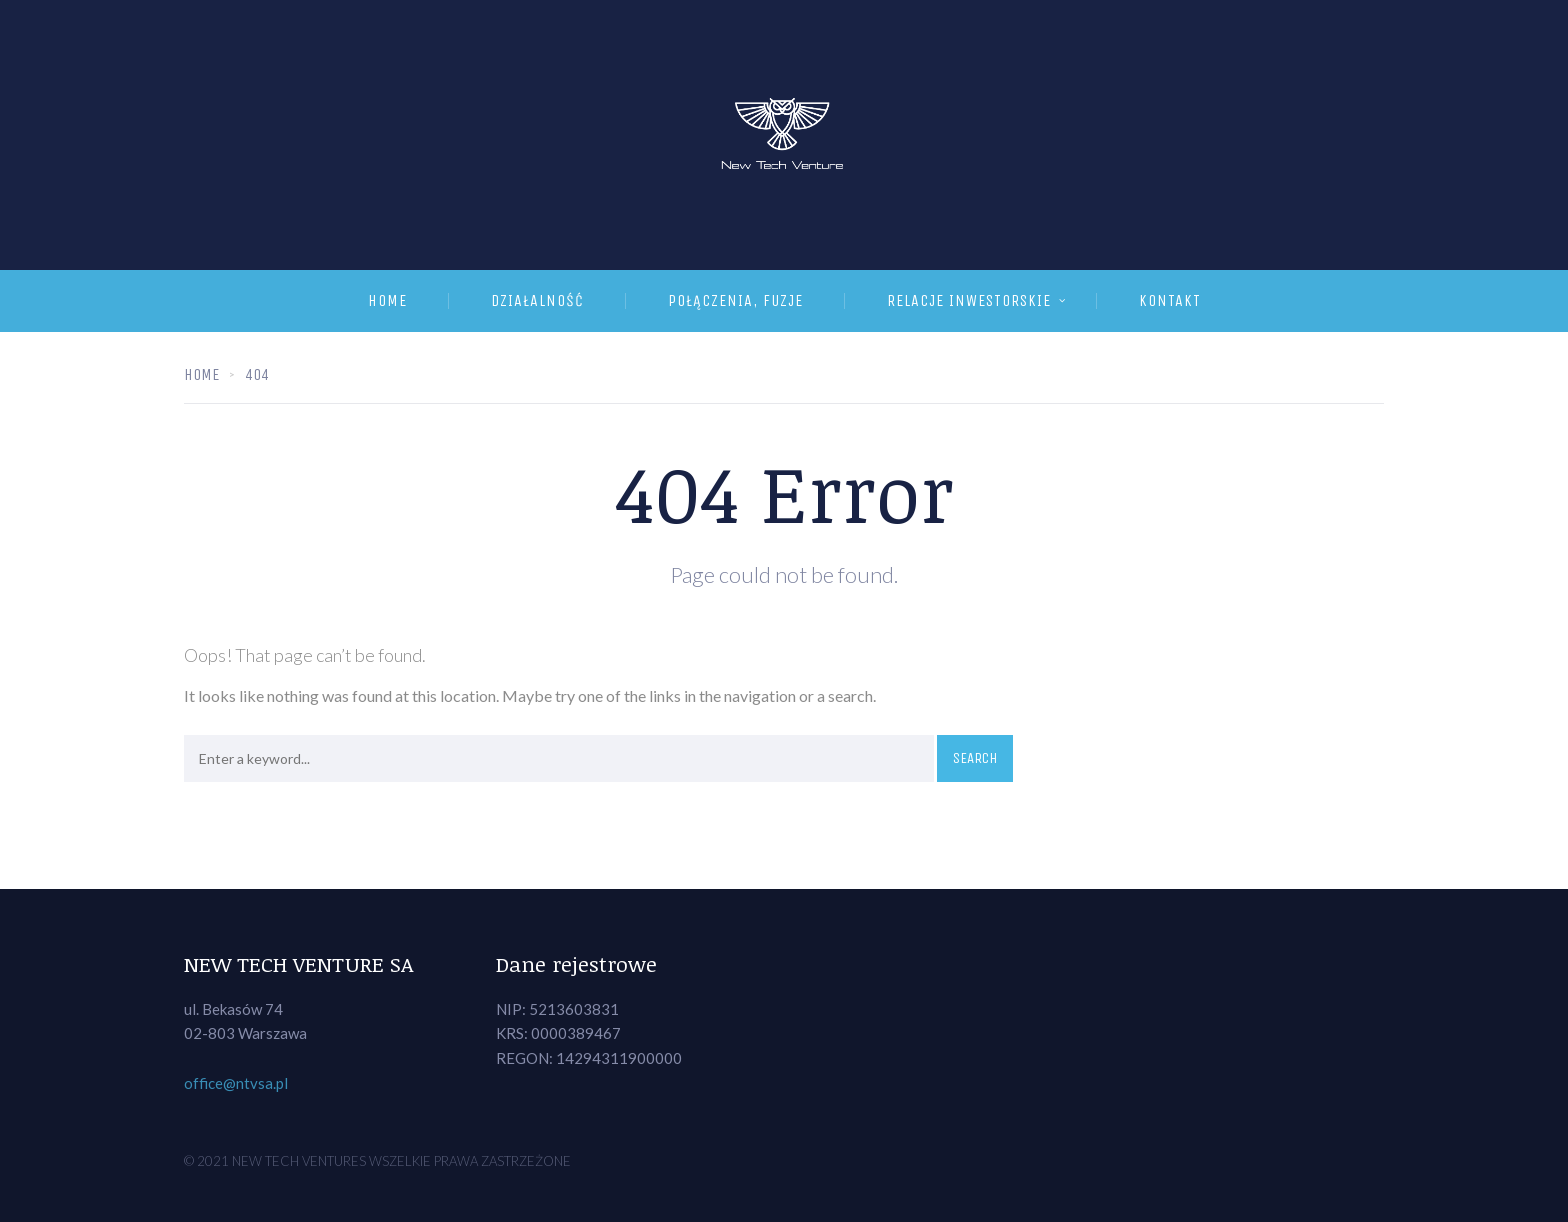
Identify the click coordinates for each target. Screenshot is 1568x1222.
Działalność (537, 300)
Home (387, 300)
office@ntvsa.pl (236, 1083)
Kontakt (1170, 300)
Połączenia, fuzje (735, 300)
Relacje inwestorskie (969, 300)
